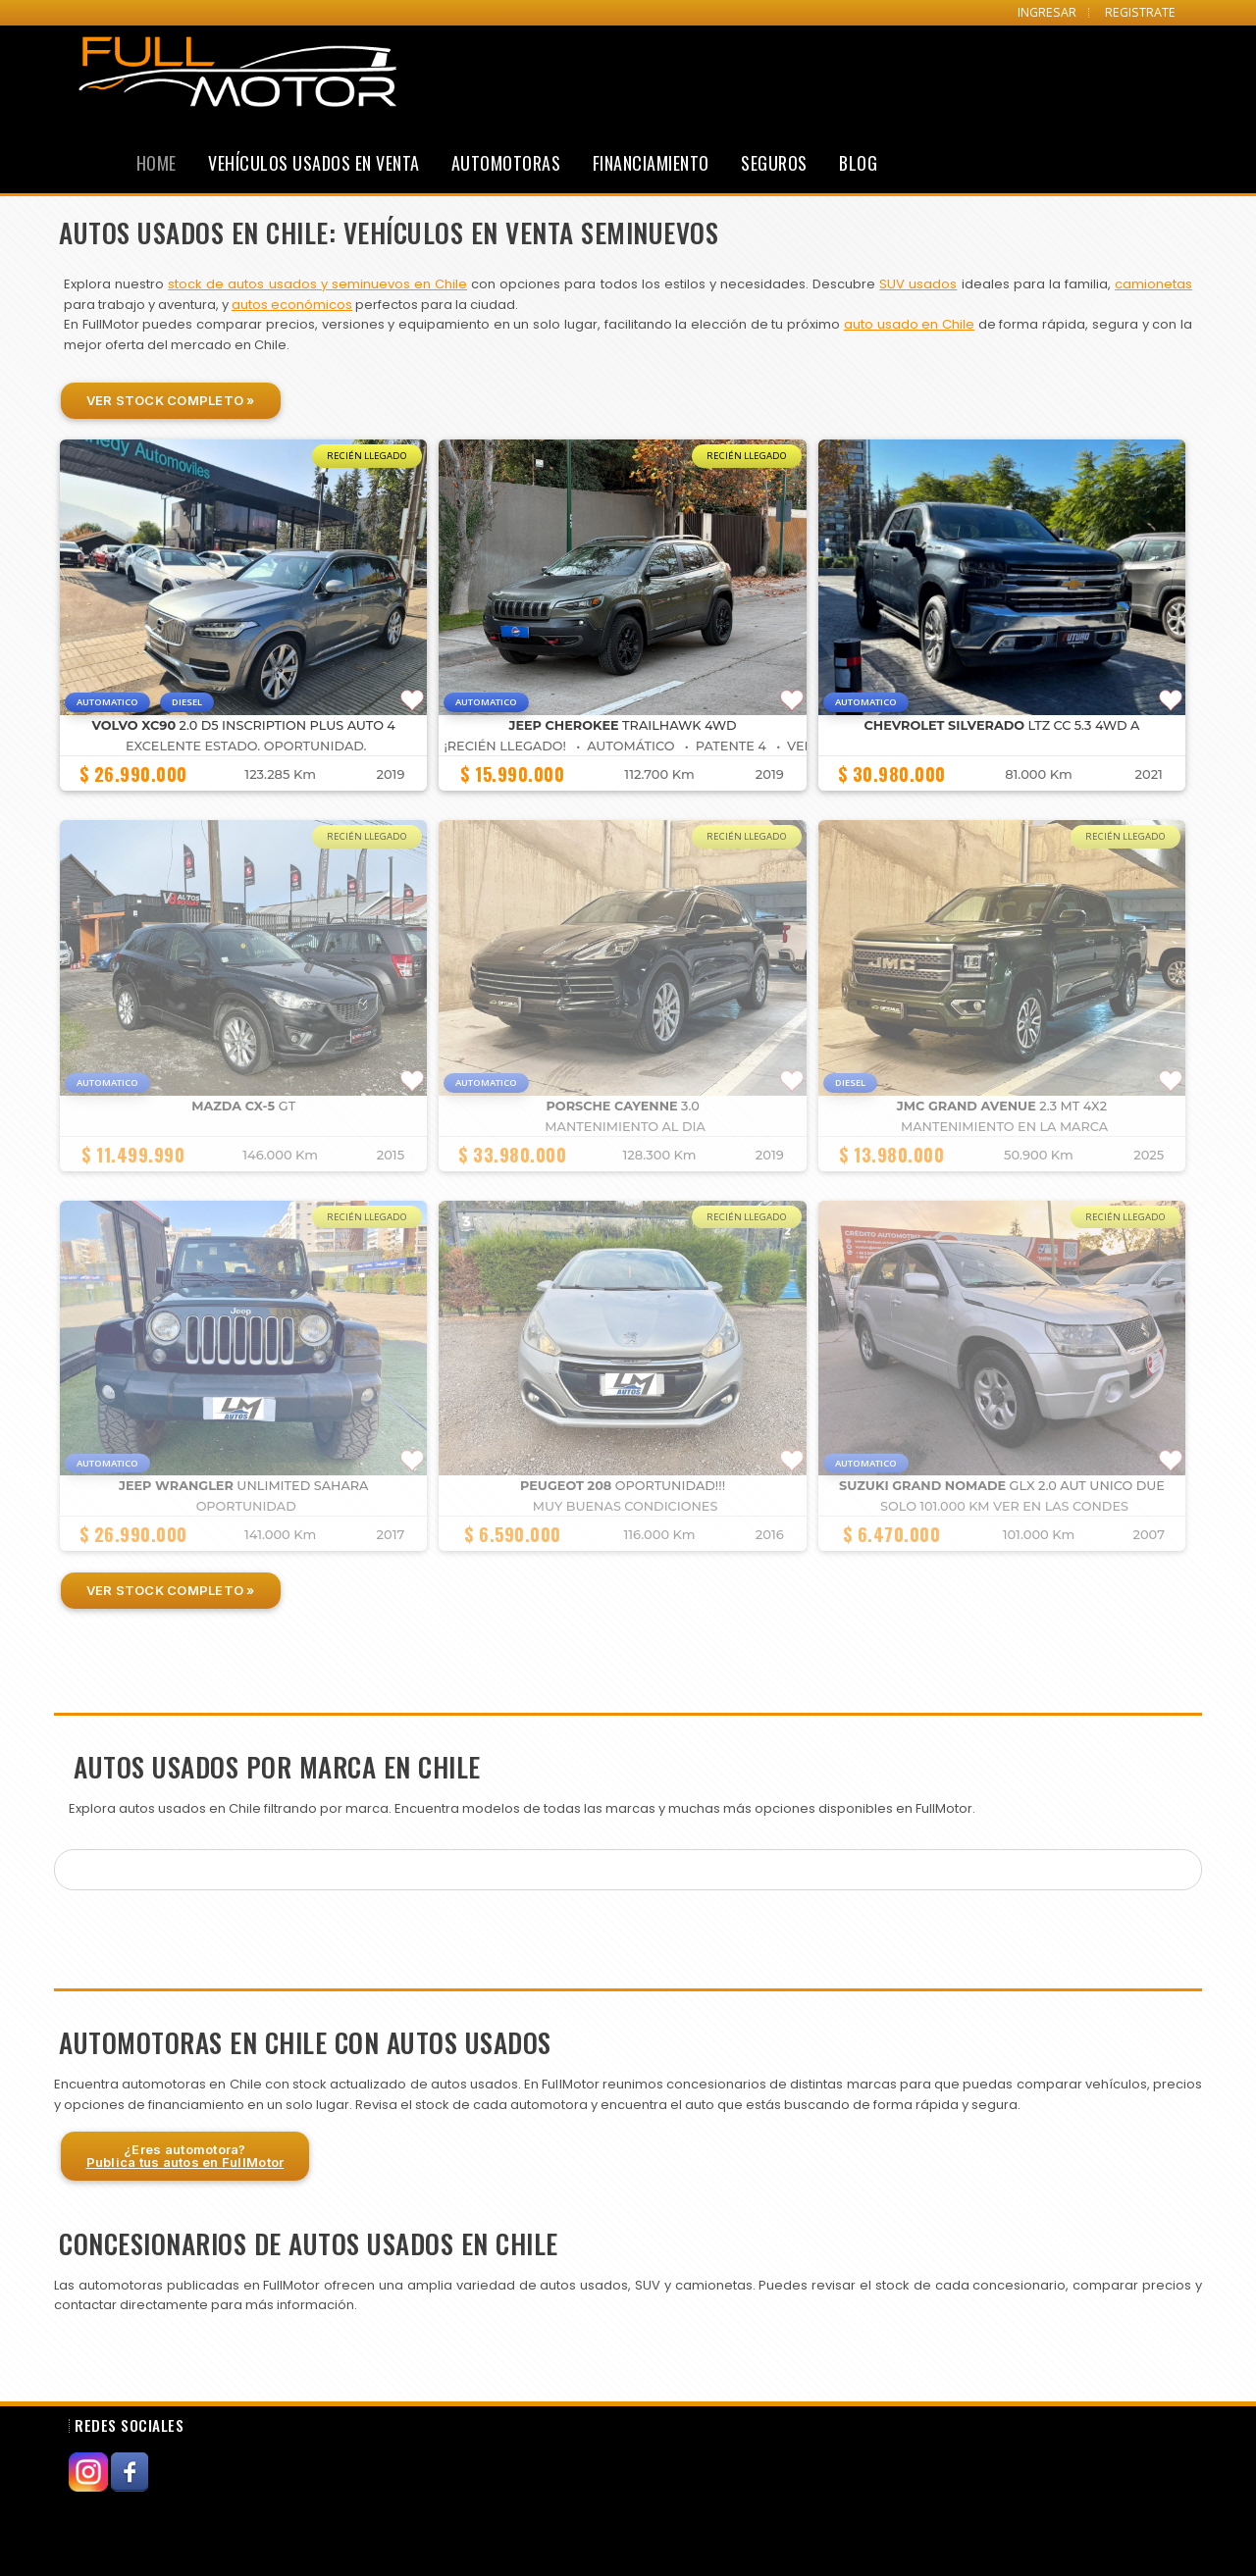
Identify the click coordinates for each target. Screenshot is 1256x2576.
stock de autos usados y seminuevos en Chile (317, 284)
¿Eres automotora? (185, 2155)
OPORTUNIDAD (246, 1506)
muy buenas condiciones (625, 1506)
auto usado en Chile (909, 324)
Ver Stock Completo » (170, 400)
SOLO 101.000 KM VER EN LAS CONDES (1004, 1506)
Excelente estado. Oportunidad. (246, 746)
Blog (858, 163)
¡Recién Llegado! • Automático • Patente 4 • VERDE (638, 746)
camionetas (1153, 284)
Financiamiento (651, 163)
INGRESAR (1047, 12)
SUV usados (918, 284)
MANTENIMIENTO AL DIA (625, 1126)
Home (156, 163)
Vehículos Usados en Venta (314, 163)
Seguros (774, 163)
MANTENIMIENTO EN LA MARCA (1004, 1126)
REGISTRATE (1140, 12)
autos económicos (292, 304)
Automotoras (506, 163)
